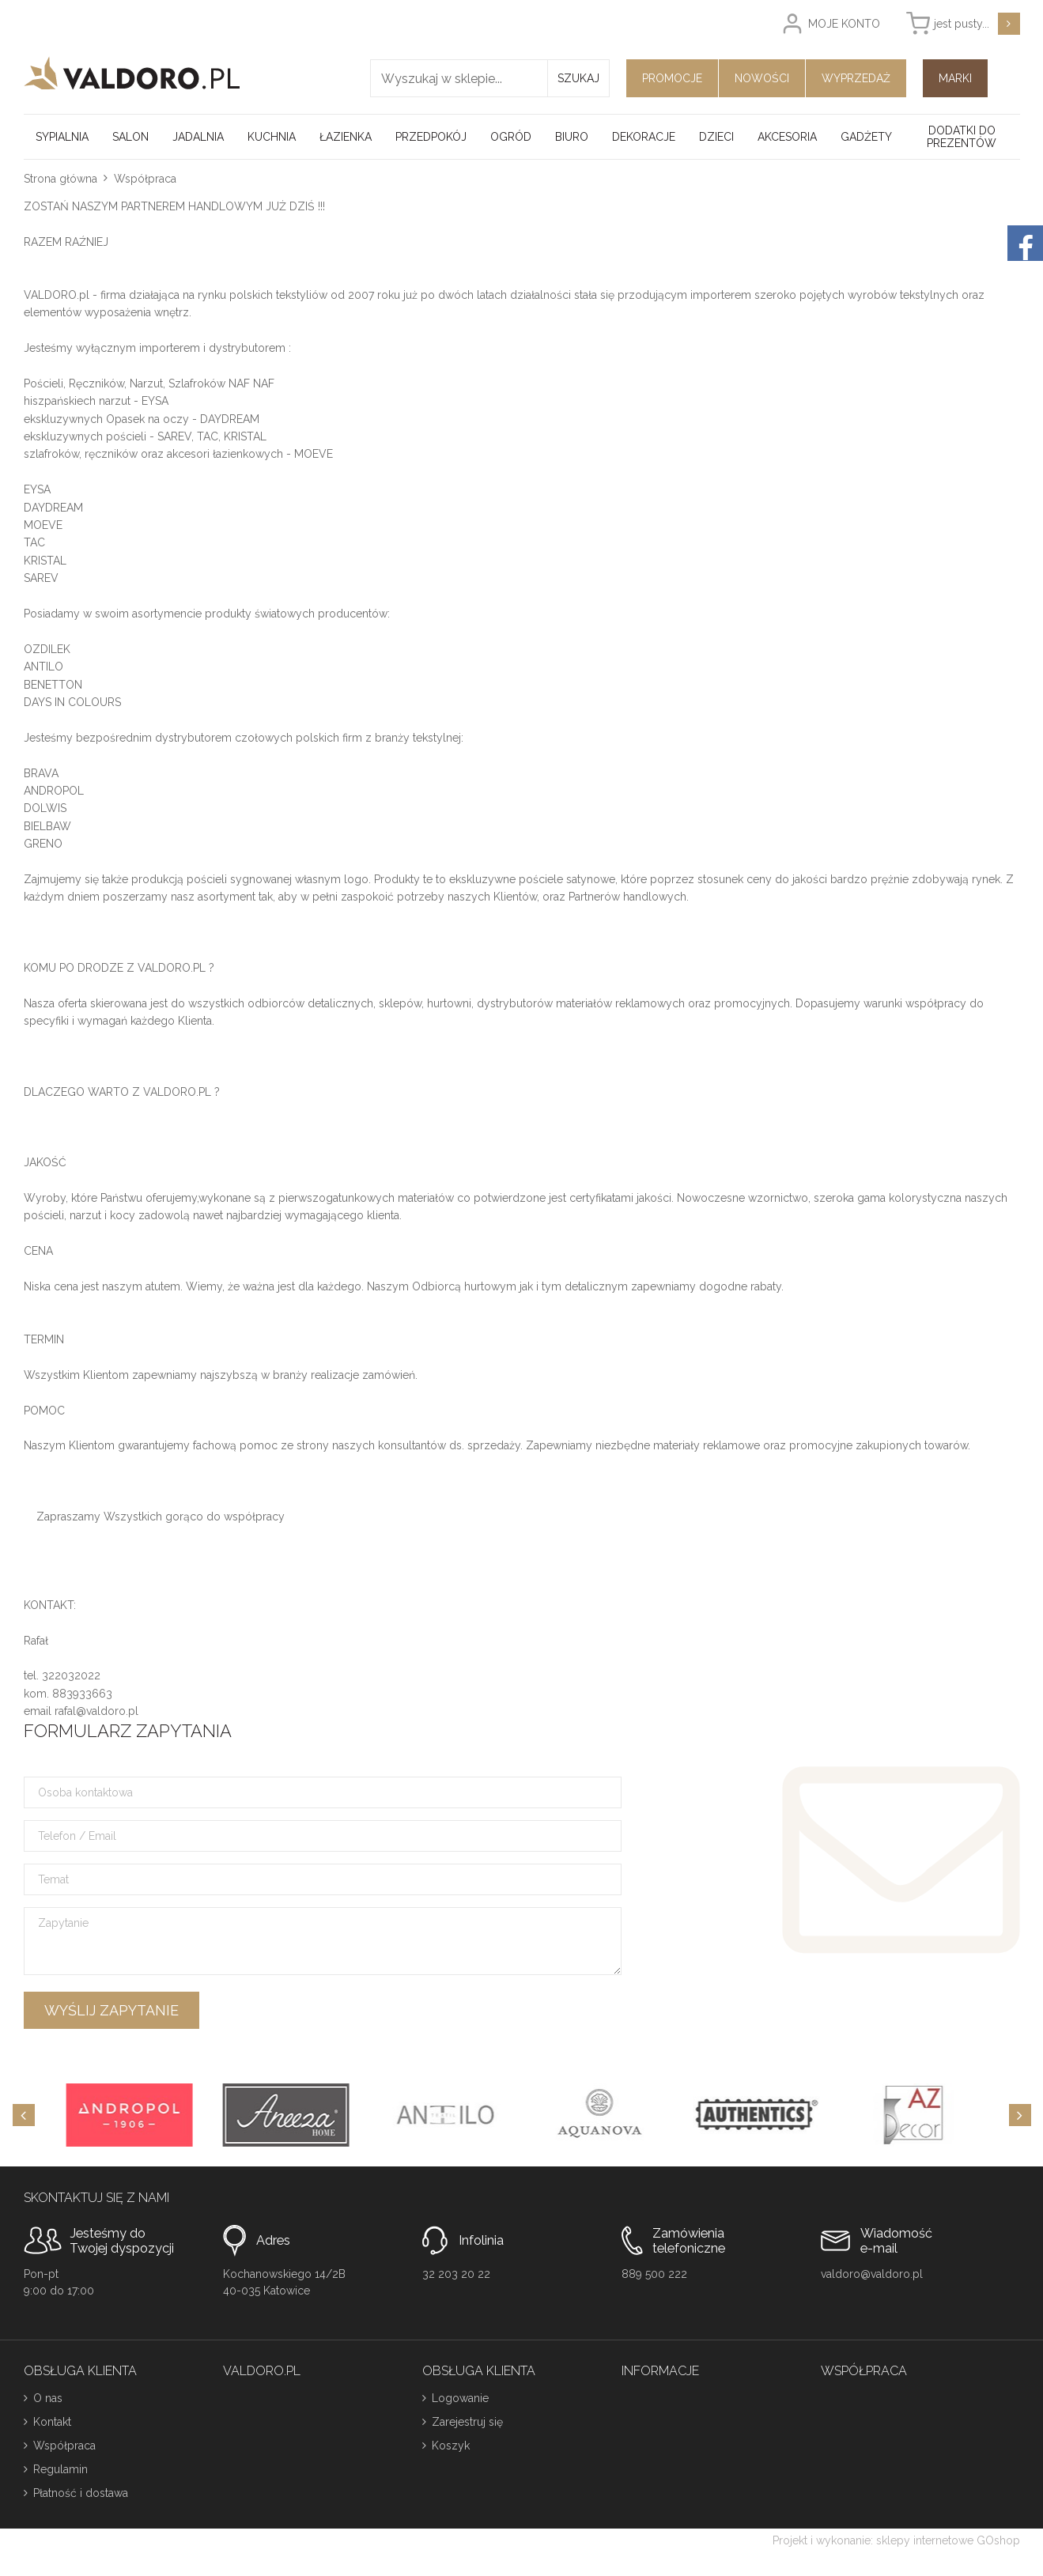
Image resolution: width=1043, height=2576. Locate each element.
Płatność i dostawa (80, 2493)
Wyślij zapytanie (111, 2010)
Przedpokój (431, 136)
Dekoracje (643, 136)
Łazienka (345, 136)
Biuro (571, 136)
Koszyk (451, 2445)
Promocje (672, 78)
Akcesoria (787, 136)
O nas (47, 2398)
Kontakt (52, 2421)
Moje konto (844, 23)
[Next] (1020, 2115)
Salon (130, 136)
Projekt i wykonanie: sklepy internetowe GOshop (896, 2540)
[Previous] (24, 2115)
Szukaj (578, 78)
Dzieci (716, 136)
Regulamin (60, 2469)
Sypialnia (62, 136)
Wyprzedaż (856, 78)
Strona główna (60, 178)
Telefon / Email (77, 1836)
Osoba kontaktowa (85, 1792)
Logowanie (460, 2398)
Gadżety (866, 136)
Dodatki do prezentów (961, 136)
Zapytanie (63, 1923)
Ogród (510, 136)
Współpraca (64, 2445)
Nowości (762, 78)
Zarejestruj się (467, 2421)
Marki (955, 78)
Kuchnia (272, 136)
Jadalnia (198, 136)
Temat (53, 1879)
